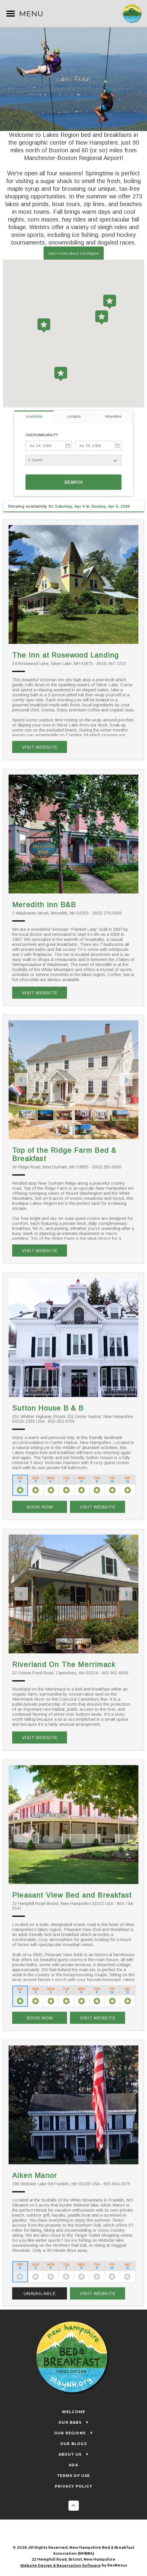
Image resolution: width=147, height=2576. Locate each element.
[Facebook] (67, 2533)
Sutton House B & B (48, 1408)
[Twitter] (79, 2533)
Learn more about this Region (73, 253)
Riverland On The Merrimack (63, 1665)
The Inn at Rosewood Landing (65, 655)
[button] (60, 373)
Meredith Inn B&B (44, 905)
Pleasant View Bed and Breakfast (72, 1895)
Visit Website (39, 747)
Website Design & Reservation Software (60, 2565)
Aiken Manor (34, 2175)
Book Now (39, 1506)
